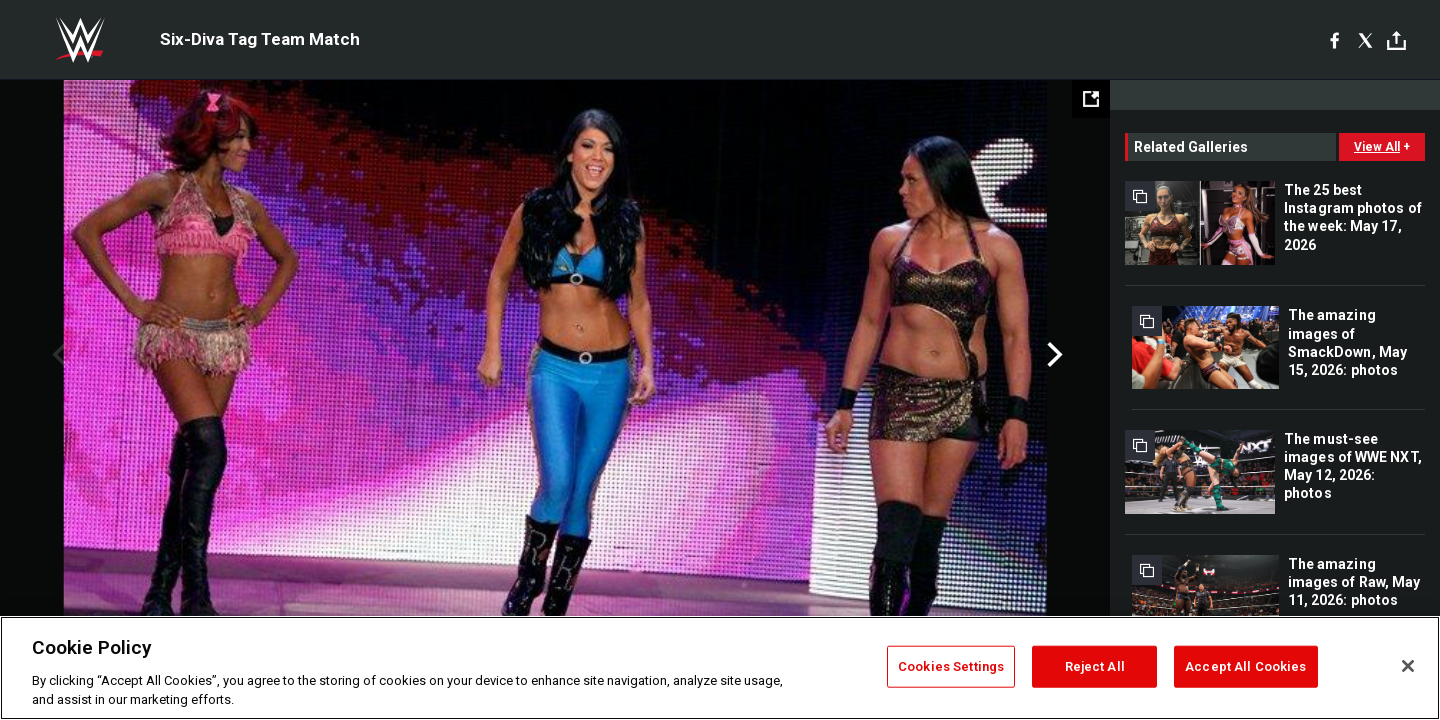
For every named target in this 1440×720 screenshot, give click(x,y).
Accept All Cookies (1245, 666)
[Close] (1408, 666)
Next (1052, 355)
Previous (57, 355)
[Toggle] (1396, 40)
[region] (720, 668)
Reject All (1095, 666)
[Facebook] (1334, 40)
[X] (1365, 40)
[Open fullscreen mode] (1091, 99)
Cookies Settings (951, 666)
